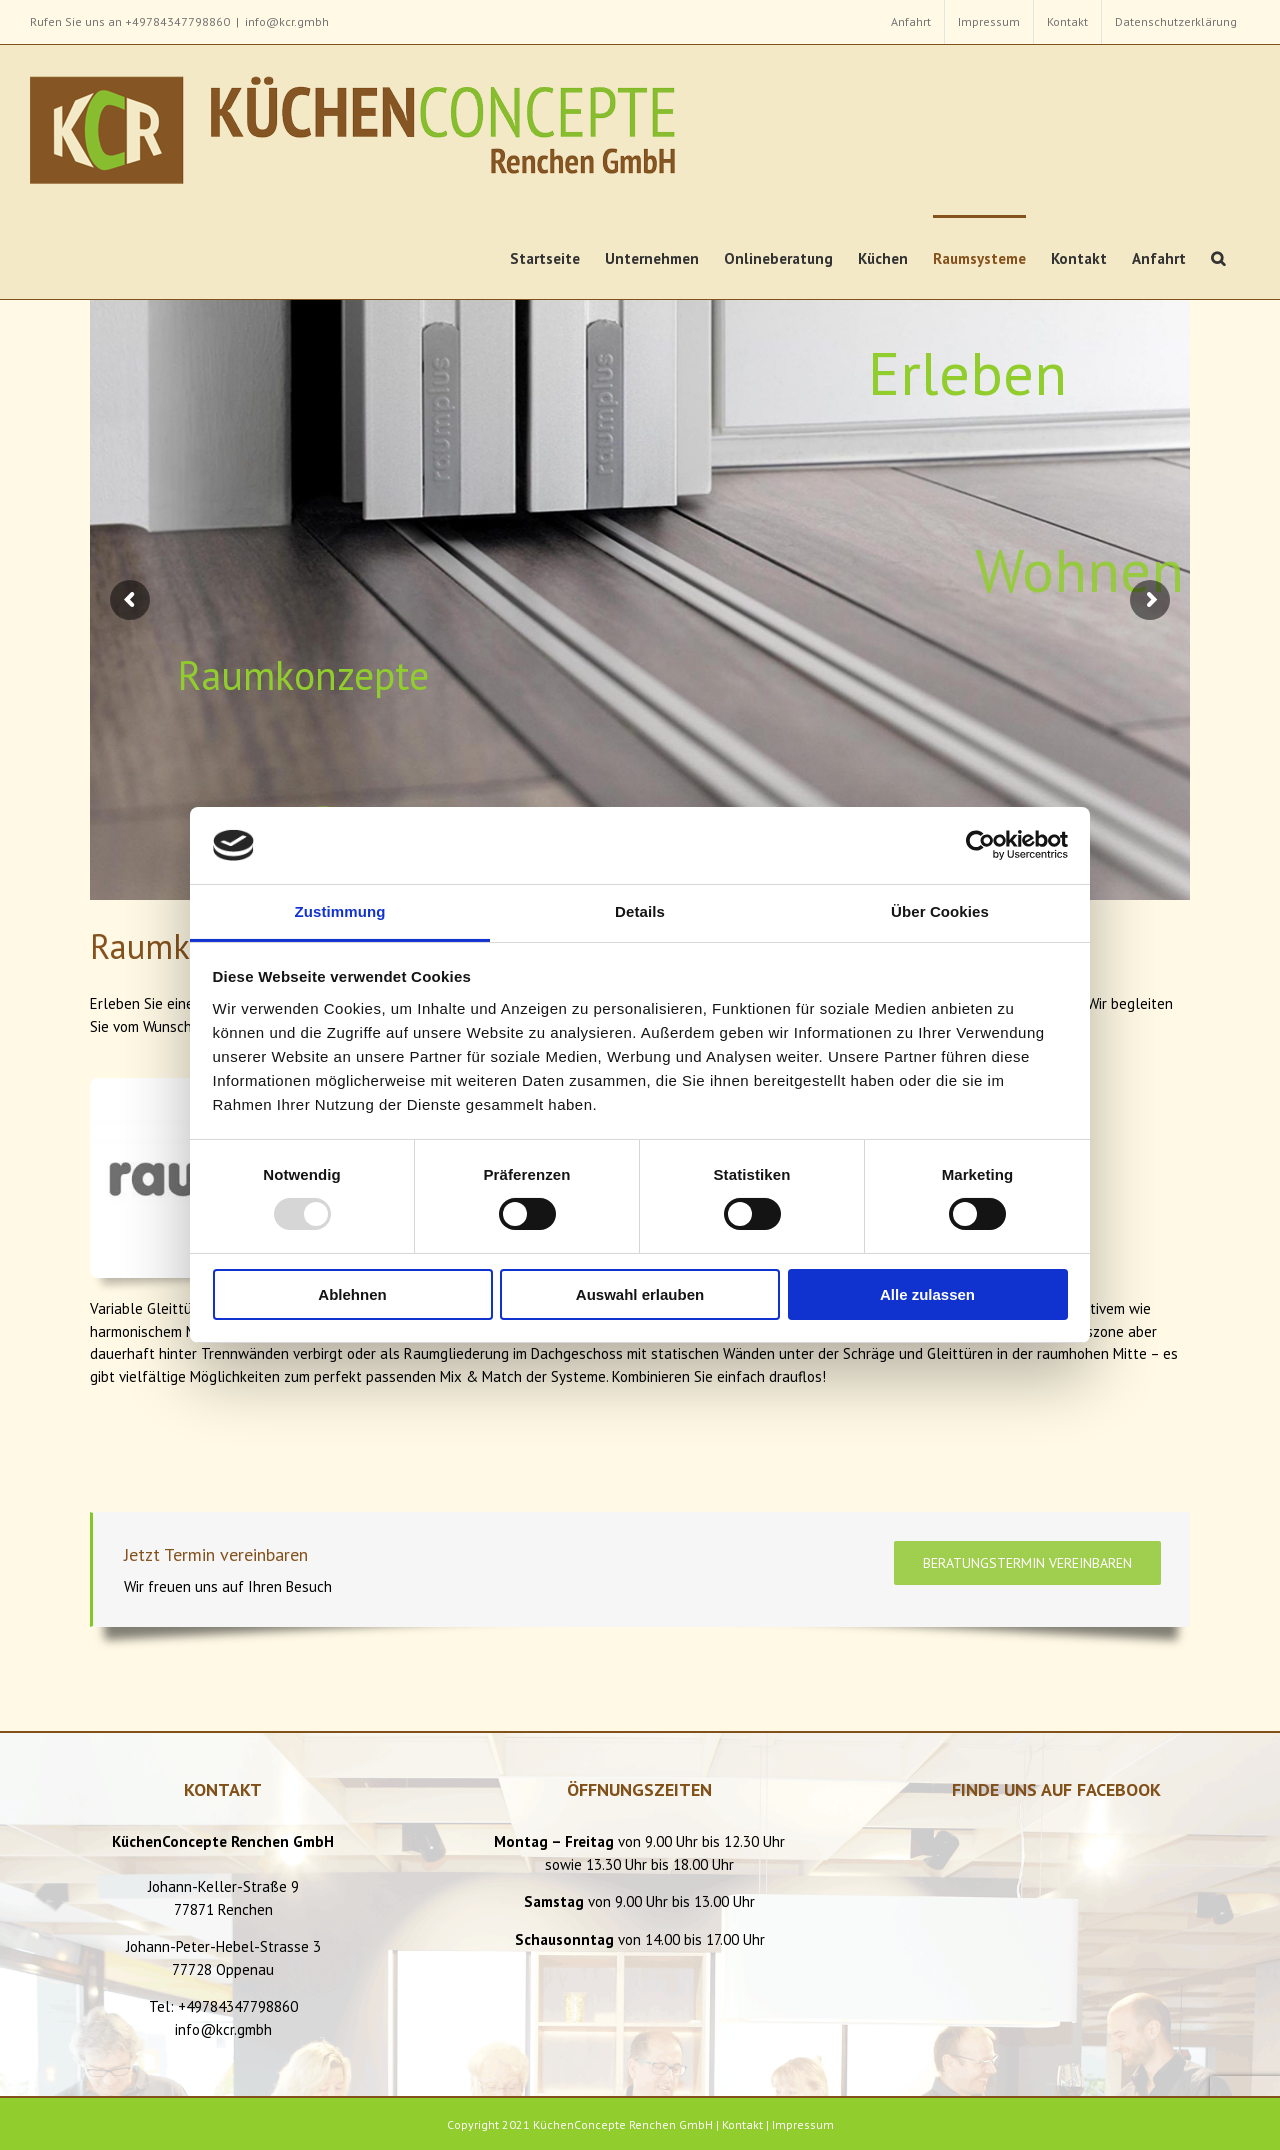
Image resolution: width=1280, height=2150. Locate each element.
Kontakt (742, 2124)
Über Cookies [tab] (940, 911)
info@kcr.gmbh (287, 21)
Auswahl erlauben (640, 1294)
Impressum (803, 2124)
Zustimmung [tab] (340, 911)
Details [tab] (640, 911)
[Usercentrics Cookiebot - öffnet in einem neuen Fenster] (980, 845)
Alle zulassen (927, 1294)
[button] (1218, 257)
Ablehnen (352, 1294)
